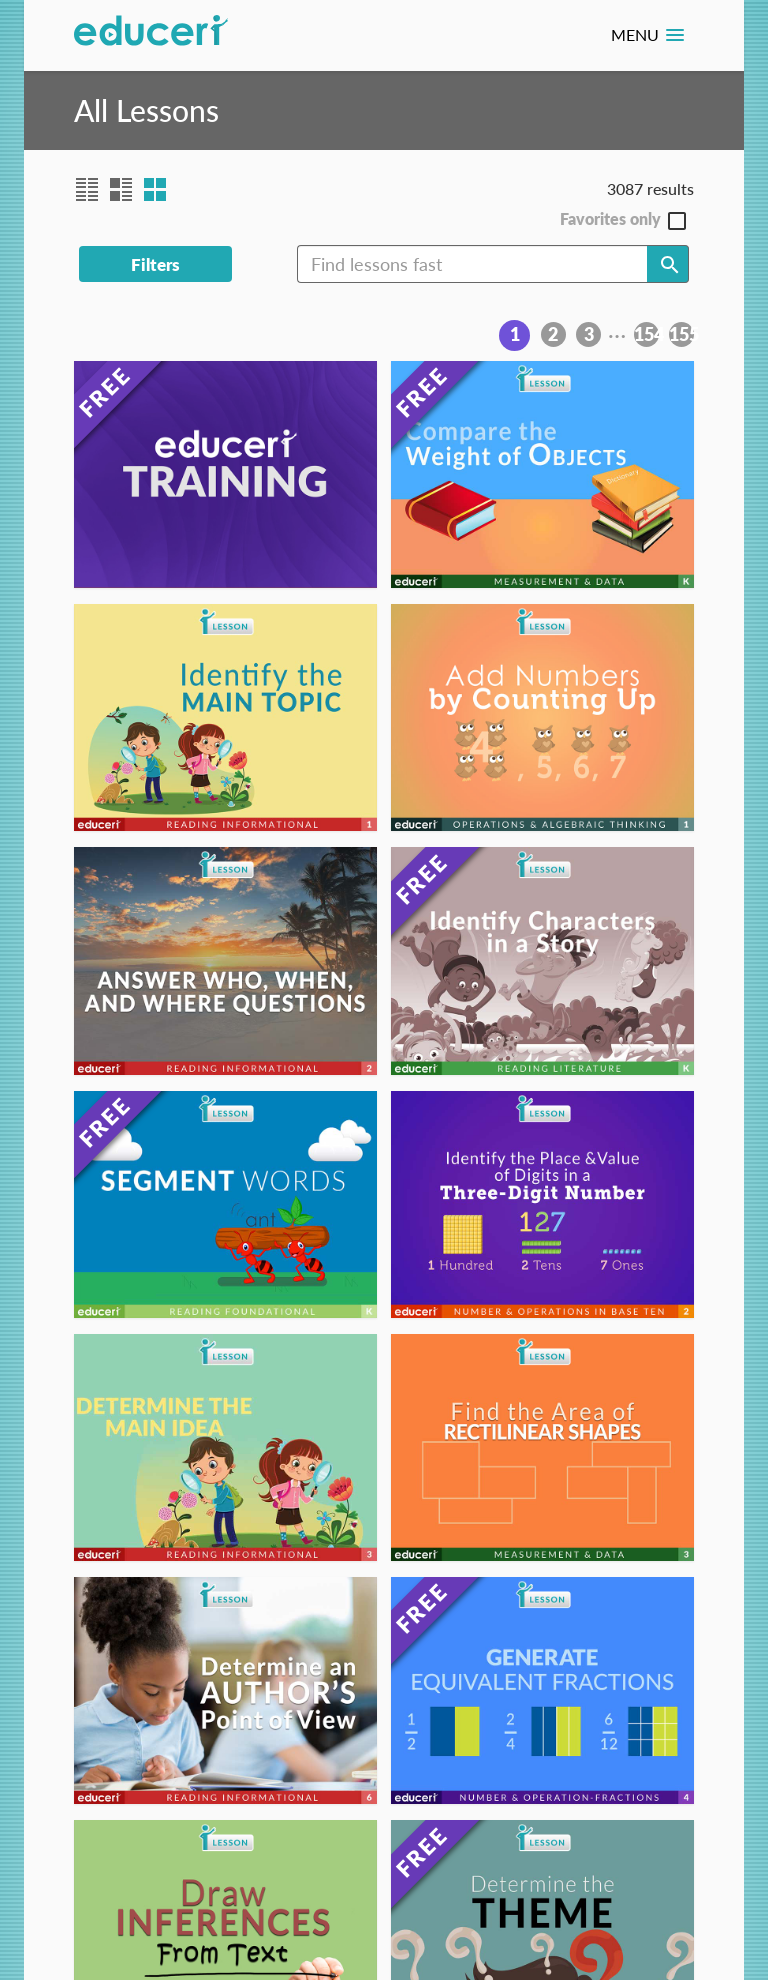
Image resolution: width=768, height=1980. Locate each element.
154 (646, 334)
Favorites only (610, 219)
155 (681, 334)
